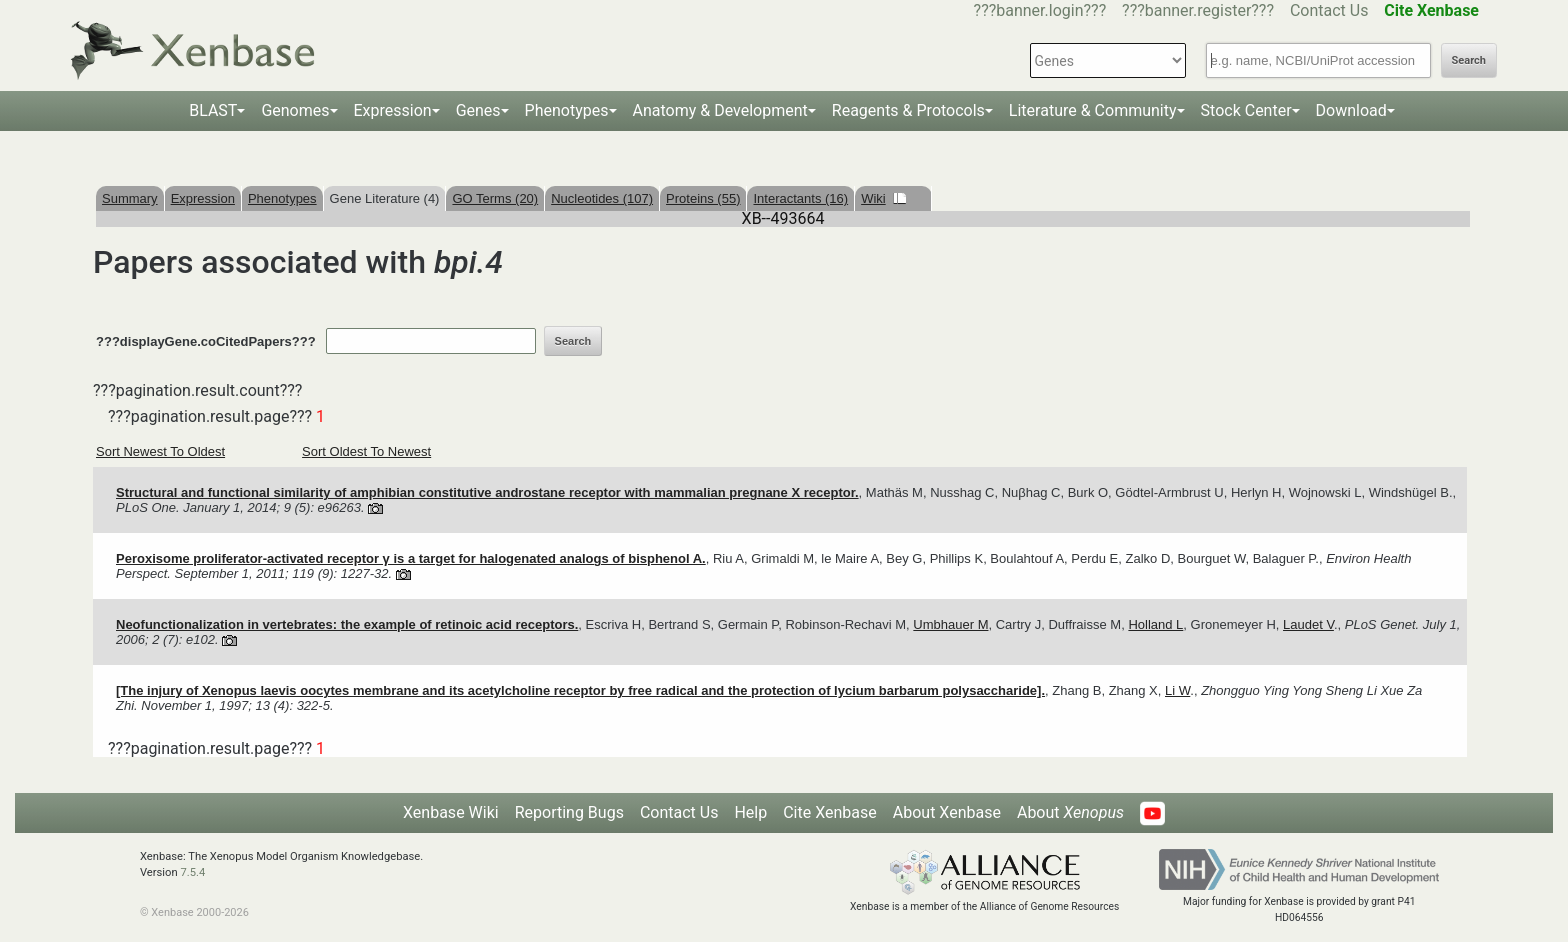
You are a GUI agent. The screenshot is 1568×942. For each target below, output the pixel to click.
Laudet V (1308, 624)
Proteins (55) (703, 198)
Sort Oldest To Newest (366, 451)
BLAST (213, 110)
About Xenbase (947, 812)
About (1070, 812)
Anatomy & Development (720, 110)
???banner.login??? (1040, 10)
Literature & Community (1093, 110)
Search (1469, 60)
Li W (1177, 690)
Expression (393, 110)
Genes (478, 110)
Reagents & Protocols (908, 110)
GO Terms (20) (495, 198)
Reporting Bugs (569, 812)
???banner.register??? (1198, 10)
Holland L (1155, 624)
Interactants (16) (800, 198)
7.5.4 (192, 872)
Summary (130, 198)
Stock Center (1246, 110)
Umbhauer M (950, 624)
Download (1351, 110)
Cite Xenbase (830, 812)
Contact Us (1329, 10)
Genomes (295, 110)
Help (750, 812)
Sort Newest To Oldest (160, 451)
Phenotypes (567, 110)
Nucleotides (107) (602, 198)
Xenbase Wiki (451, 812)
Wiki (883, 198)
